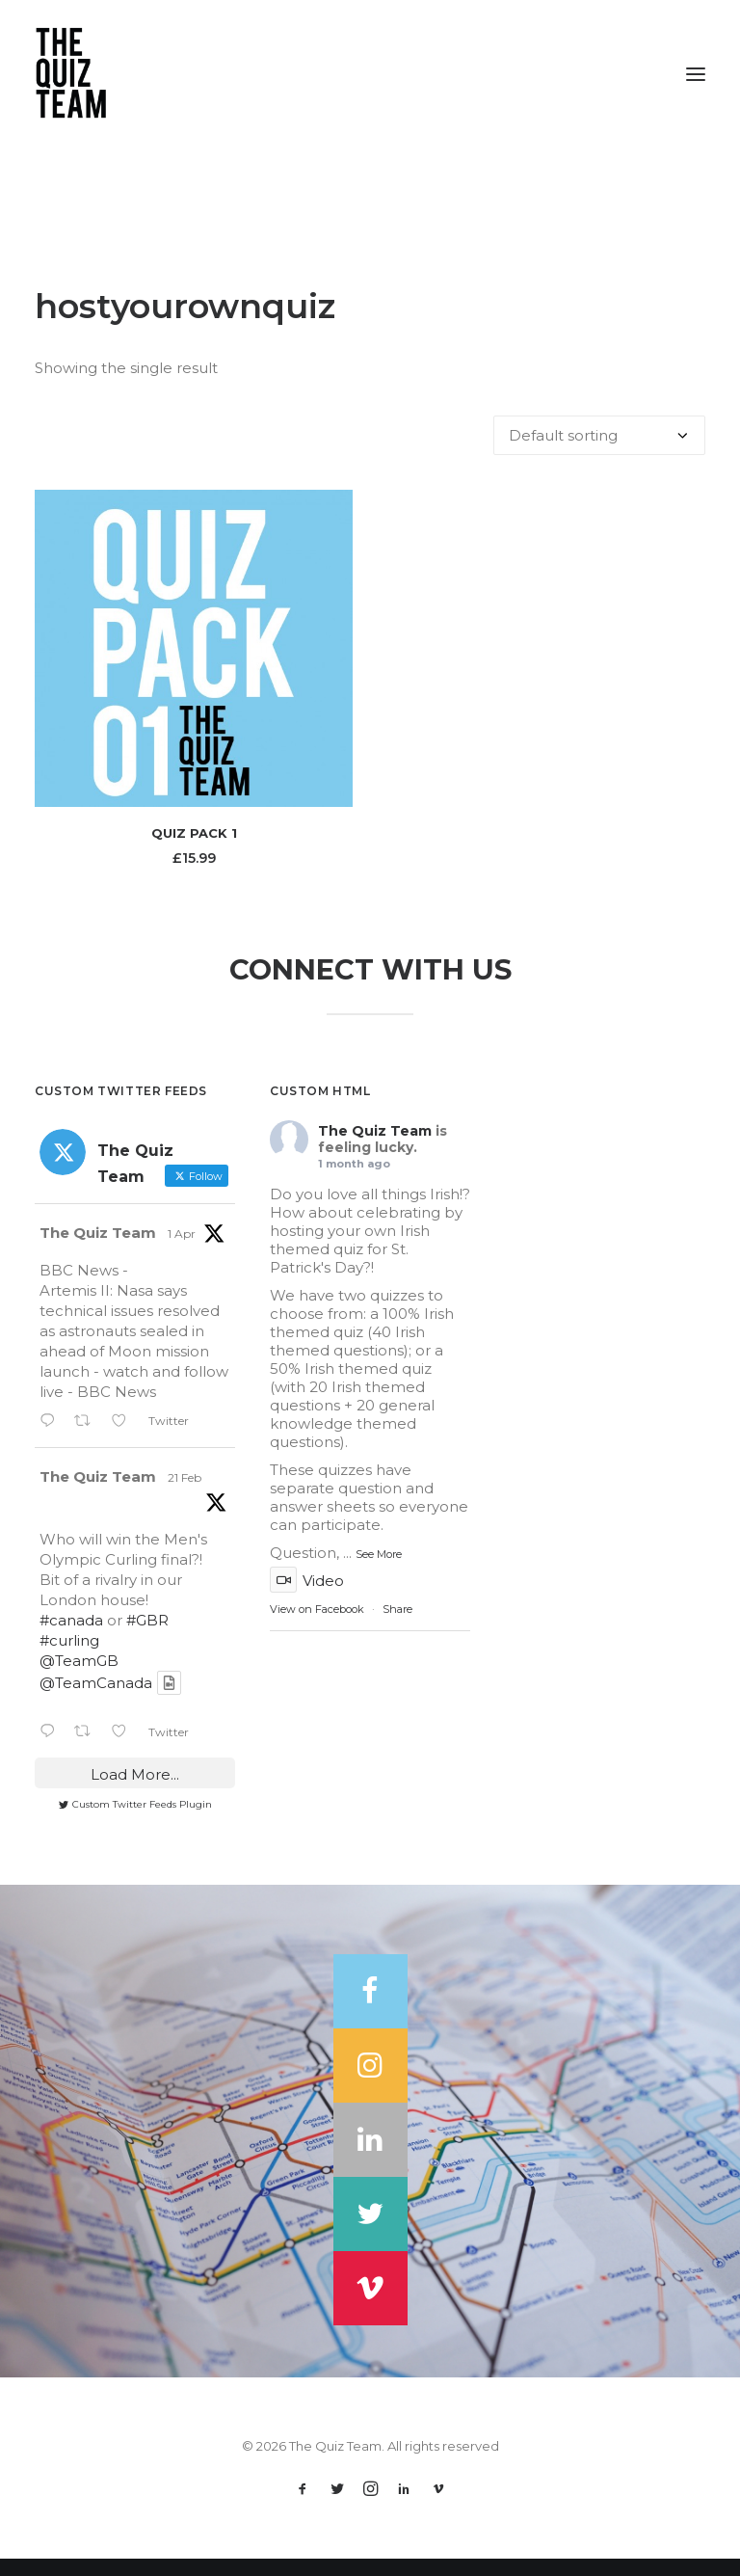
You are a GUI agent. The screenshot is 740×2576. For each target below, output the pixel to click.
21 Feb (184, 1495)
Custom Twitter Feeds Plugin (135, 1821)
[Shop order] (599, 435)
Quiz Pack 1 (194, 833)
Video (307, 1598)
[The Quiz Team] (370, 74)
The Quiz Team (98, 1250)
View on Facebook (317, 1626)
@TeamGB (79, 1678)
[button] (695, 74)
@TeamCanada (96, 1700)
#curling (69, 1658)
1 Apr (182, 1251)
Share (397, 1626)
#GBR (147, 1637)
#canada (71, 1637)
